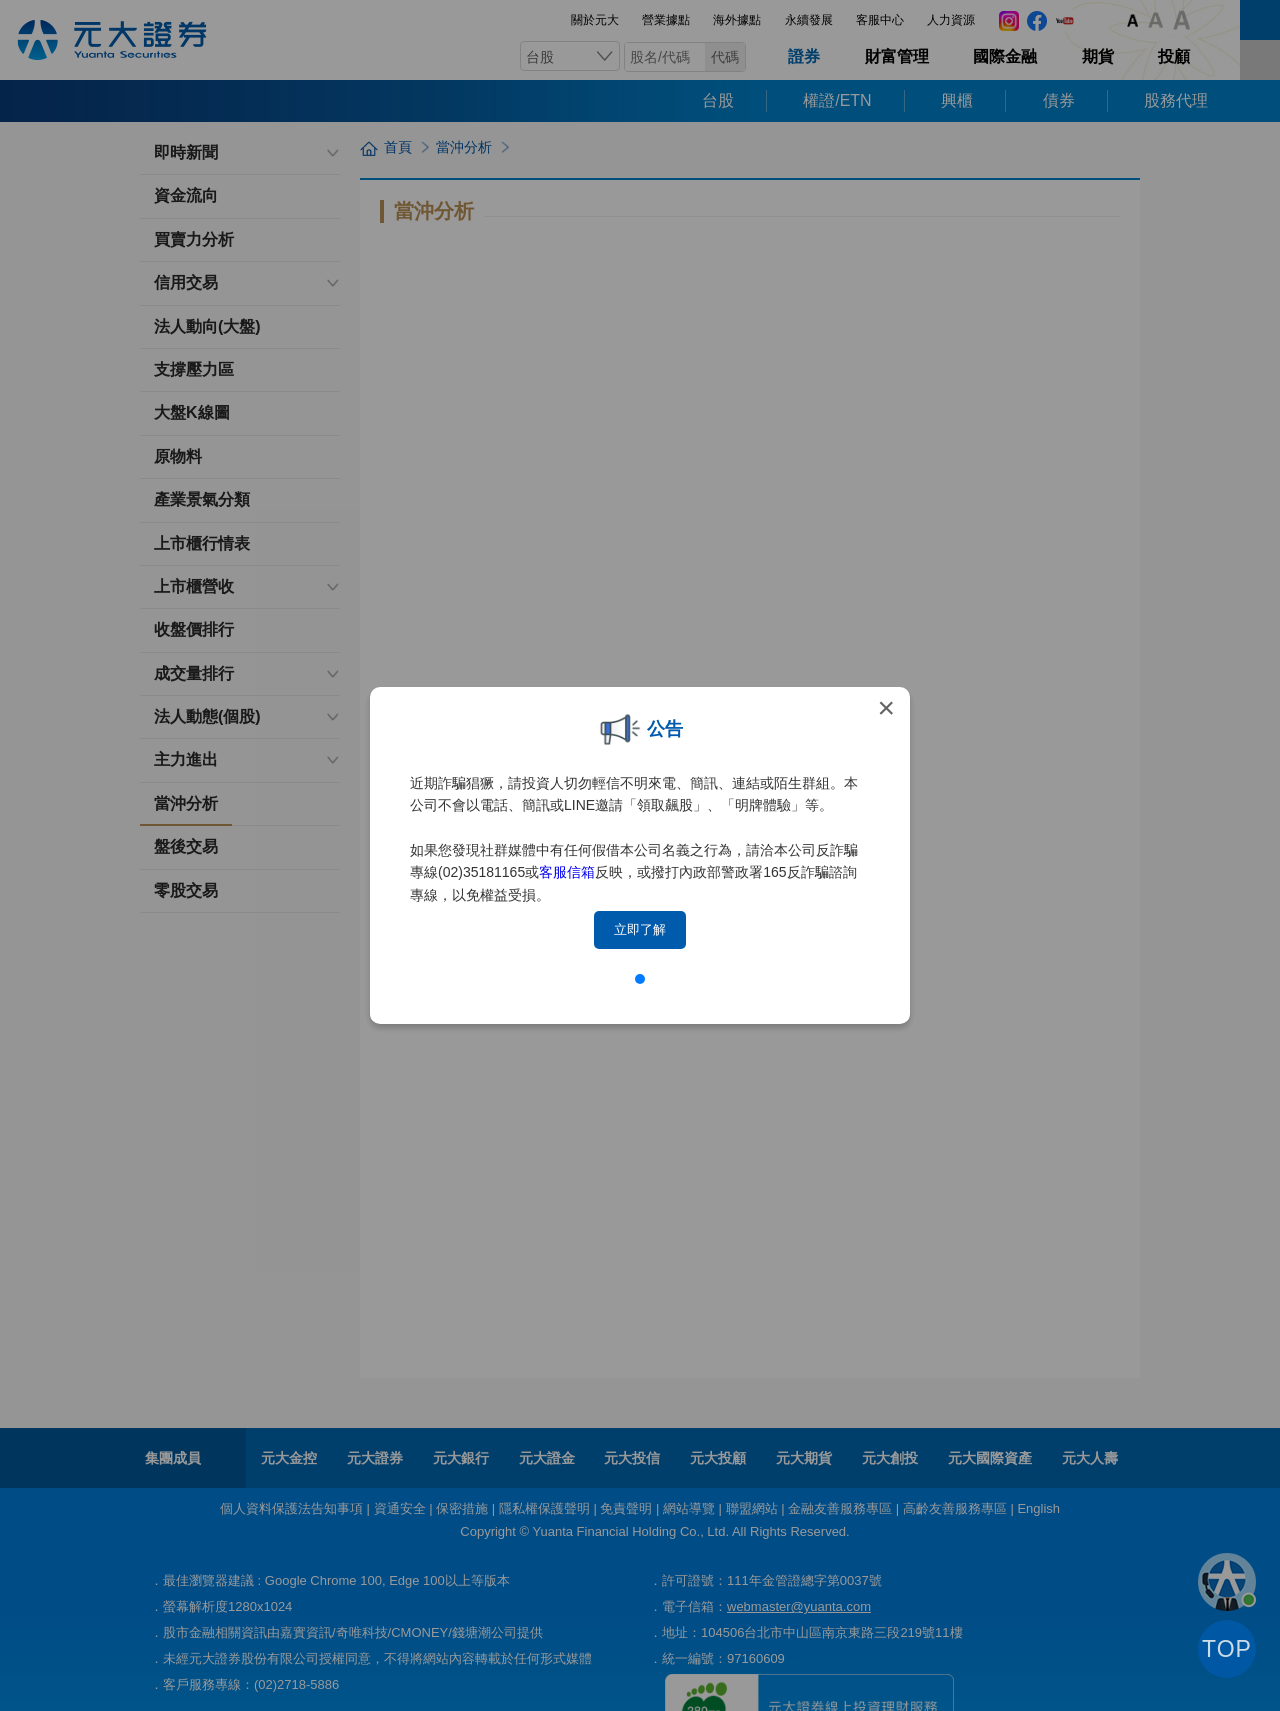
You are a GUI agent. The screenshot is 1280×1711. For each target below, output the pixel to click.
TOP (1227, 1649)
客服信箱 (567, 872)
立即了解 (640, 929)
